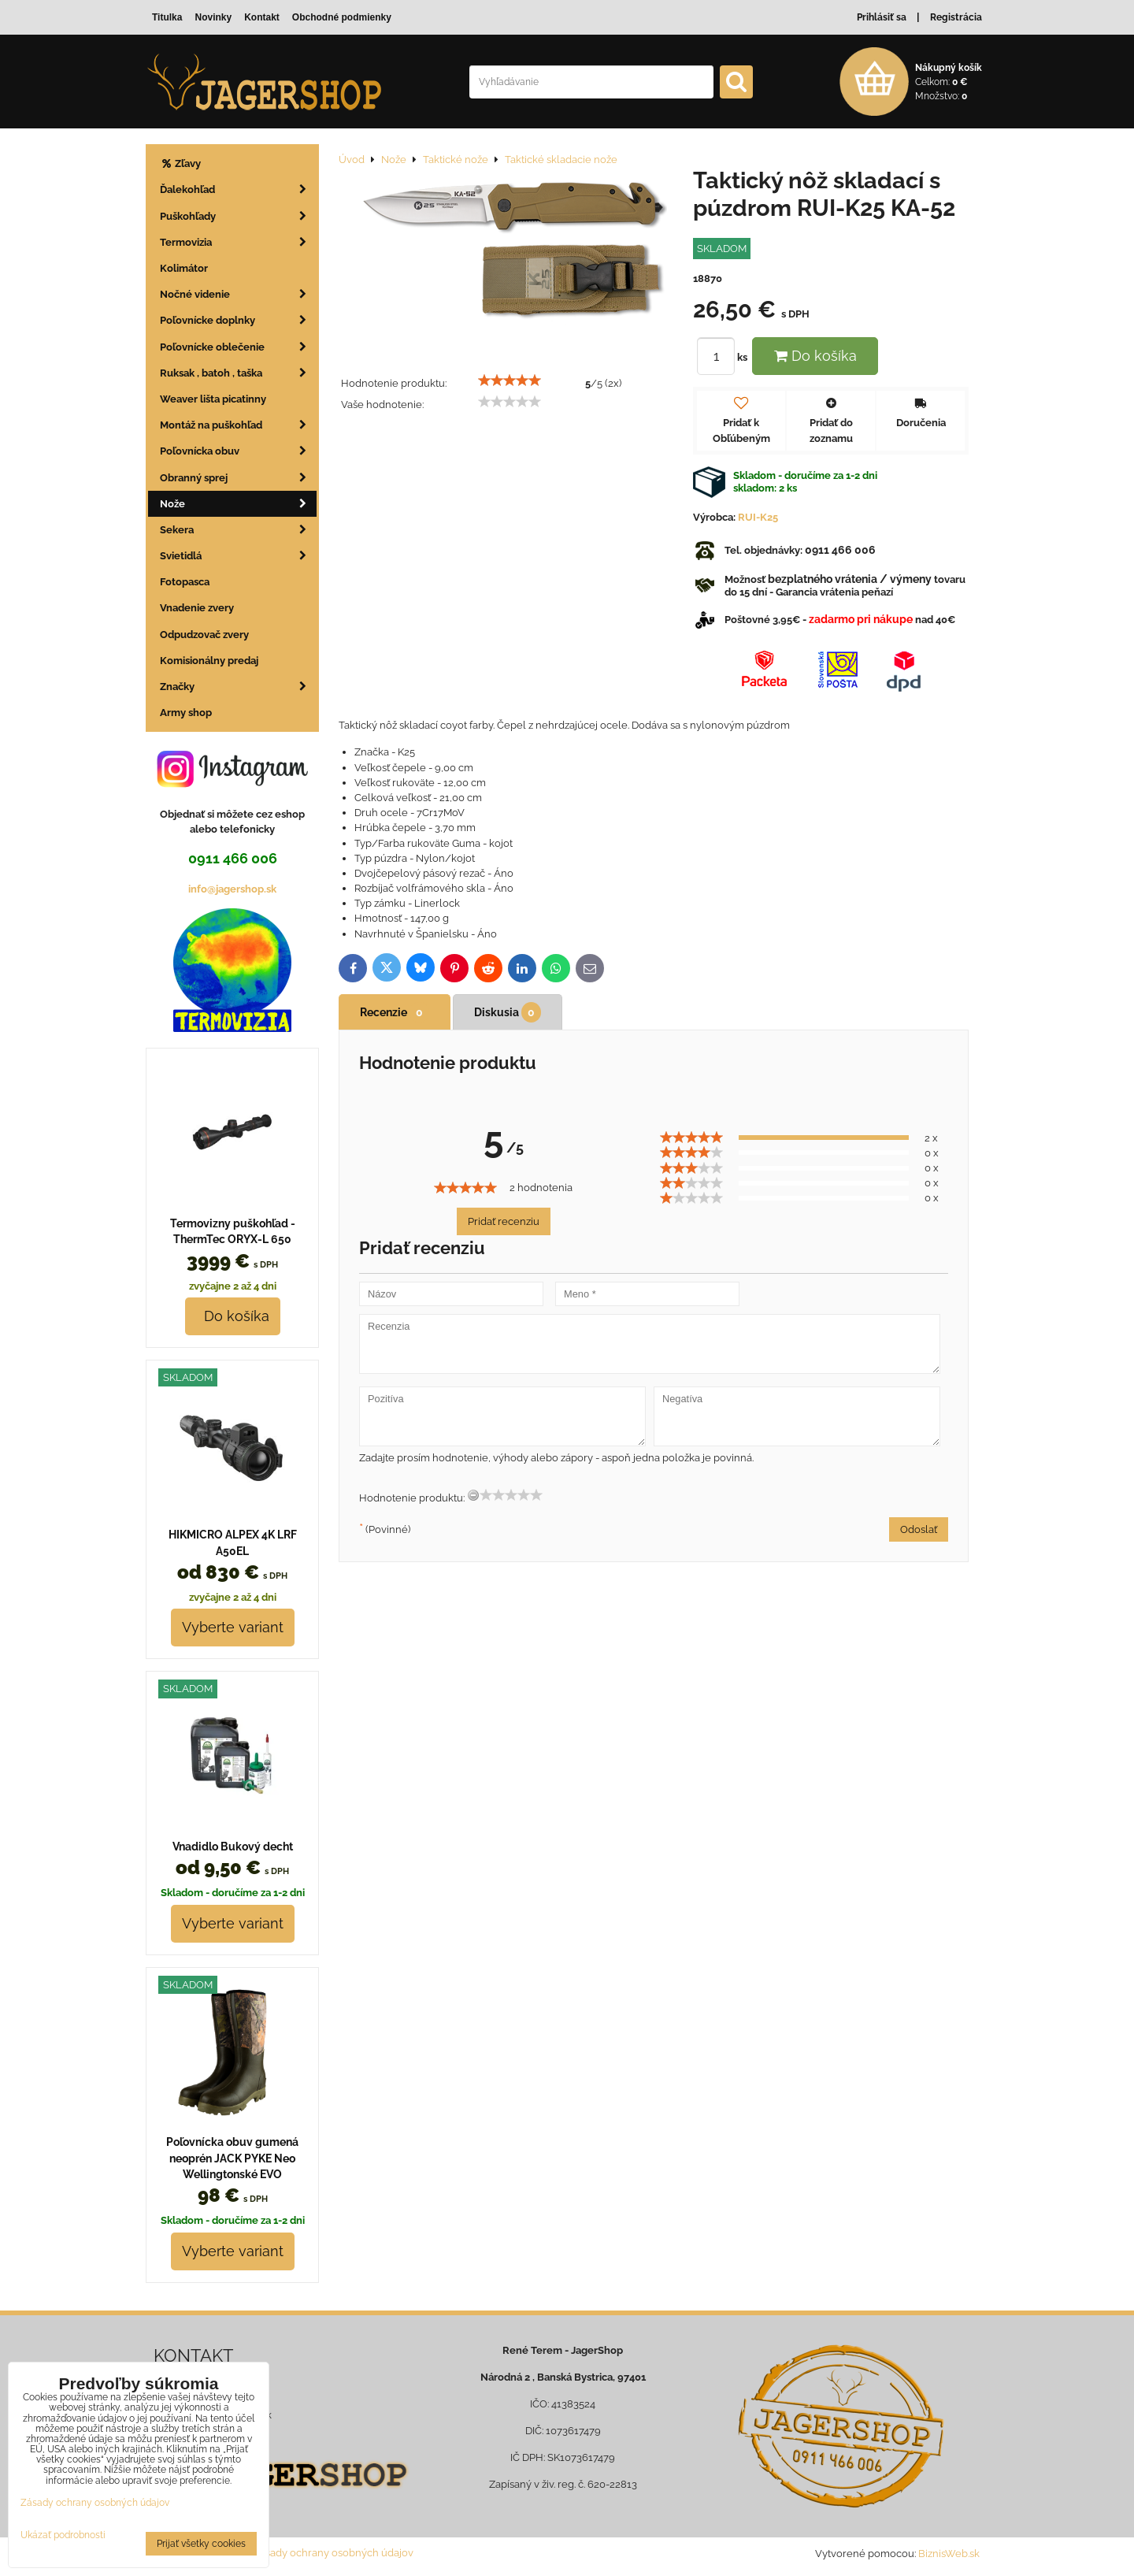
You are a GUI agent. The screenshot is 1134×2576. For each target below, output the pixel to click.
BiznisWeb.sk (949, 2553)
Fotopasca (184, 582)
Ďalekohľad (238, 189)
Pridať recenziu (503, 1221)
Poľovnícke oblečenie (238, 347)
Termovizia (238, 242)
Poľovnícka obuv (238, 451)
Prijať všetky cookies (201, 2543)
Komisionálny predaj (209, 660)
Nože (238, 504)
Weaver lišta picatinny (213, 399)
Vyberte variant (233, 1627)
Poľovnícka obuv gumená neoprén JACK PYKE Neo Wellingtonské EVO (232, 2158)
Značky (238, 687)
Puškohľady (238, 216)
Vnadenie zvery (197, 608)
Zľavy (180, 163)
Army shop (186, 712)
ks (724, 357)
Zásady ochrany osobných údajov (333, 2553)
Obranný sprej (238, 478)
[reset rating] (473, 1495)
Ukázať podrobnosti (63, 2535)
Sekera (238, 530)
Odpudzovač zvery (204, 634)
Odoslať (918, 1529)
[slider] (509, 380)
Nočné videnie (238, 294)
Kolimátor (184, 268)
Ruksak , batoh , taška (238, 373)
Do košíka (815, 355)
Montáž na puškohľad (238, 425)
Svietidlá (238, 556)
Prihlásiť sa (881, 17)
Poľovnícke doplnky (238, 320)
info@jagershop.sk (232, 889)
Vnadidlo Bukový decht (232, 1846)
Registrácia (956, 17)
